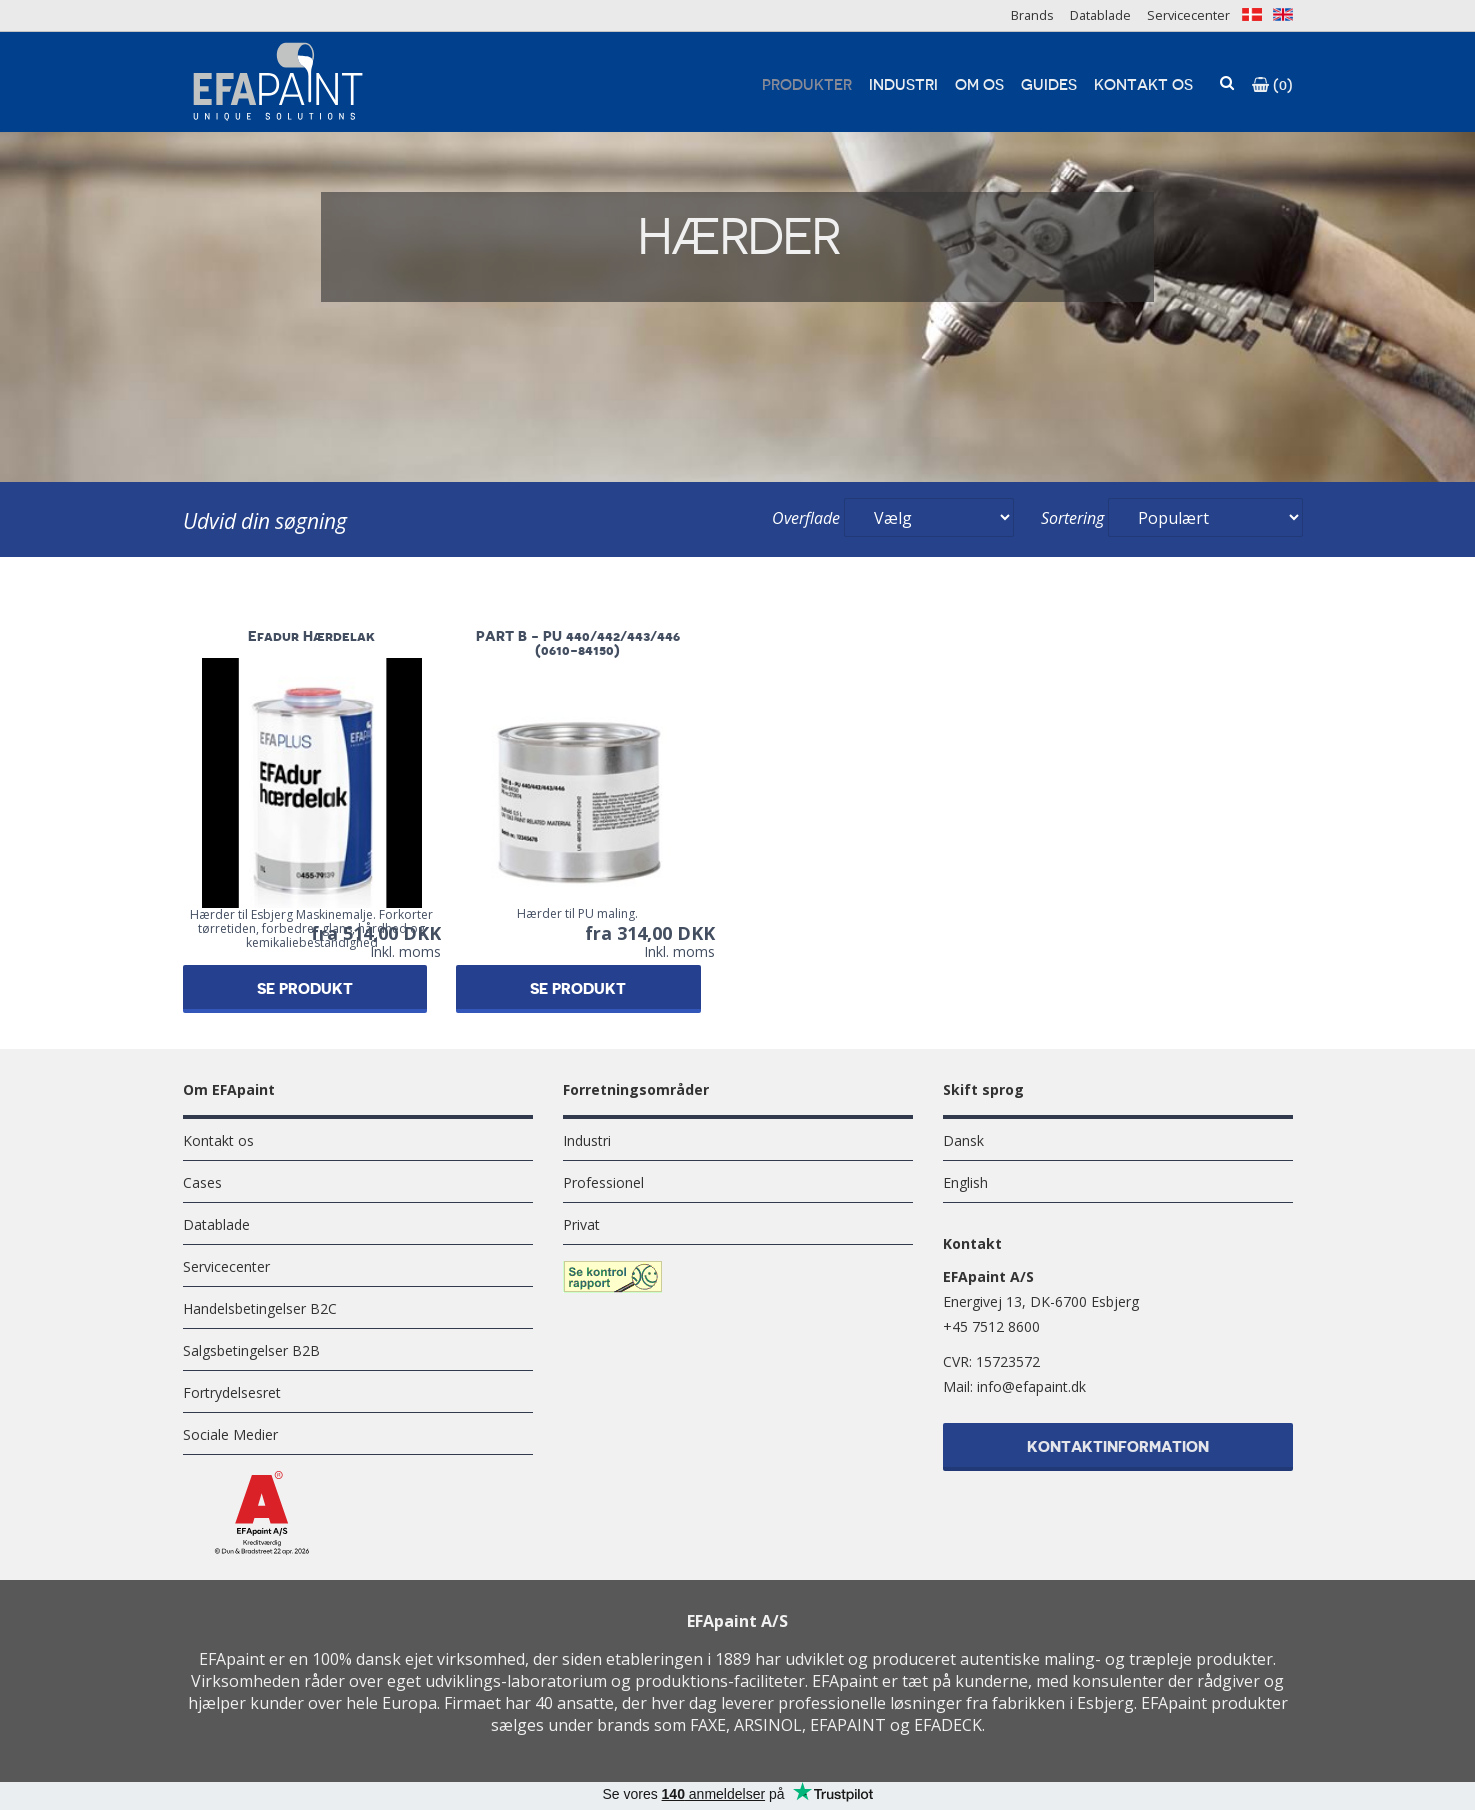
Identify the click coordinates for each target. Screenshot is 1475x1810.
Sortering (1072, 518)
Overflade (806, 518)
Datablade (1100, 15)
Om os (979, 85)
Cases (202, 1182)
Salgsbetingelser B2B (251, 1350)
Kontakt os (1143, 85)
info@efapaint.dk (1031, 1386)
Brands (1032, 15)
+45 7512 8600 (991, 1326)
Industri (903, 85)
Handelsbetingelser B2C (260, 1308)
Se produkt (319, 989)
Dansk (963, 1140)
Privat (581, 1224)
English (965, 1182)
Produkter (807, 85)
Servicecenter (1188, 15)
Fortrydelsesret (232, 1392)
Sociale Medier (230, 1434)
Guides (1049, 85)
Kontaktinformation (1118, 1449)
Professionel (603, 1182)
